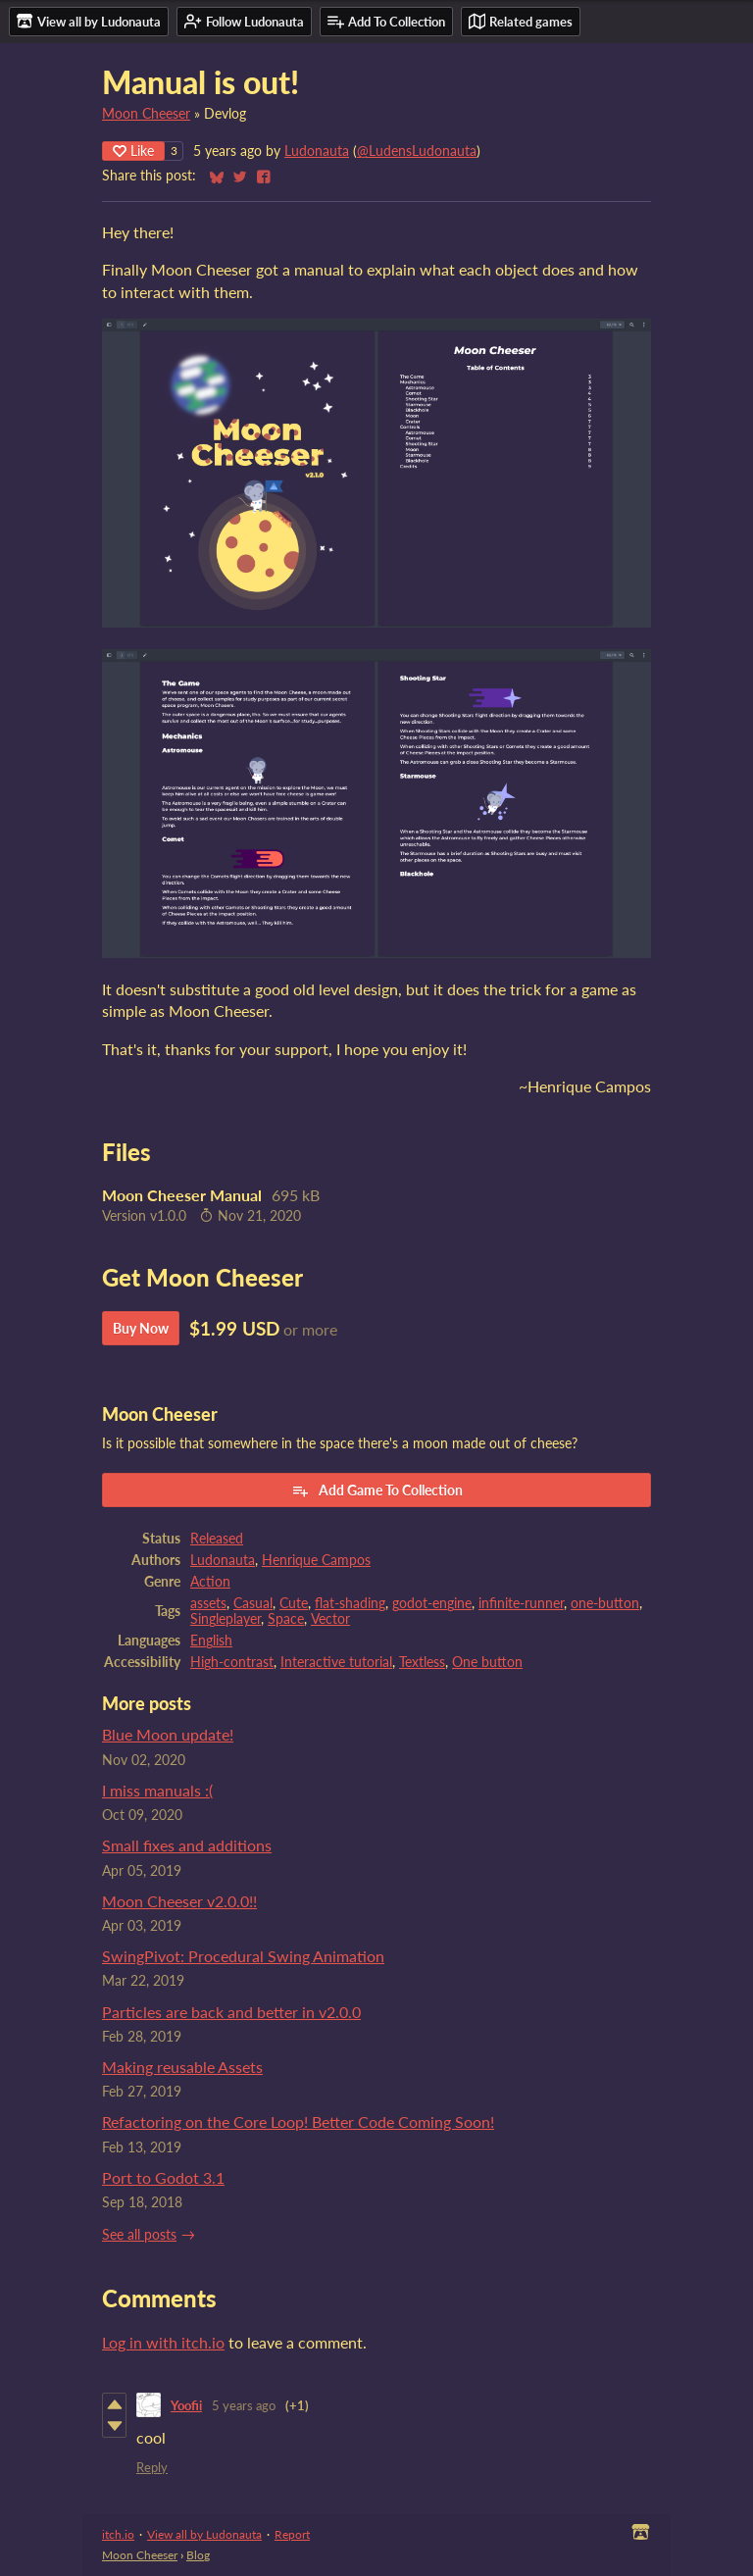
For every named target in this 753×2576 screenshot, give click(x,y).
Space (286, 1619)
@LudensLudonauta (417, 151)
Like (133, 150)
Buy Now (141, 1328)
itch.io (118, 2534)
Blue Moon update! (167, 1734)
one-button (605, 1603)
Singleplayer (225, 1619)
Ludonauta (316, 151)
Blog (198, 2555)
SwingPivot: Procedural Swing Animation (243, 1955)
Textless (422, 1662)
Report (292, 2534)
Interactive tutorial (336, 1662)
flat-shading (350, 1603)
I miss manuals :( (157, 1790)
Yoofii (186, 2405)
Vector (330, 1619)
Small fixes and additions (187, 1845)
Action (210, 1582)
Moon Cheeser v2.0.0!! (179, 1901)
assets (208, 1603)
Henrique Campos (316, 1560)
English (211, 1640)
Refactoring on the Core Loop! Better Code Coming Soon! (298, 2121)
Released (216, 1538)
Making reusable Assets (182, 2066)
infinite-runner (521, 1603)
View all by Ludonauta (204, 2534)
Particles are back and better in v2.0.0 (231, 2011)
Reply (152, 2467)
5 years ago (244, 2405)
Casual (253, 1603)
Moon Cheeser (146, 114)
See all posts (139, 2235)
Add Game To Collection (377, 1490)
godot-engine (432, 1603)
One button (487, 1662)
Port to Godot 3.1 (163, 2177)
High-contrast (232, 1662)
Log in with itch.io (163, 2342)
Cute (293, 1603)
